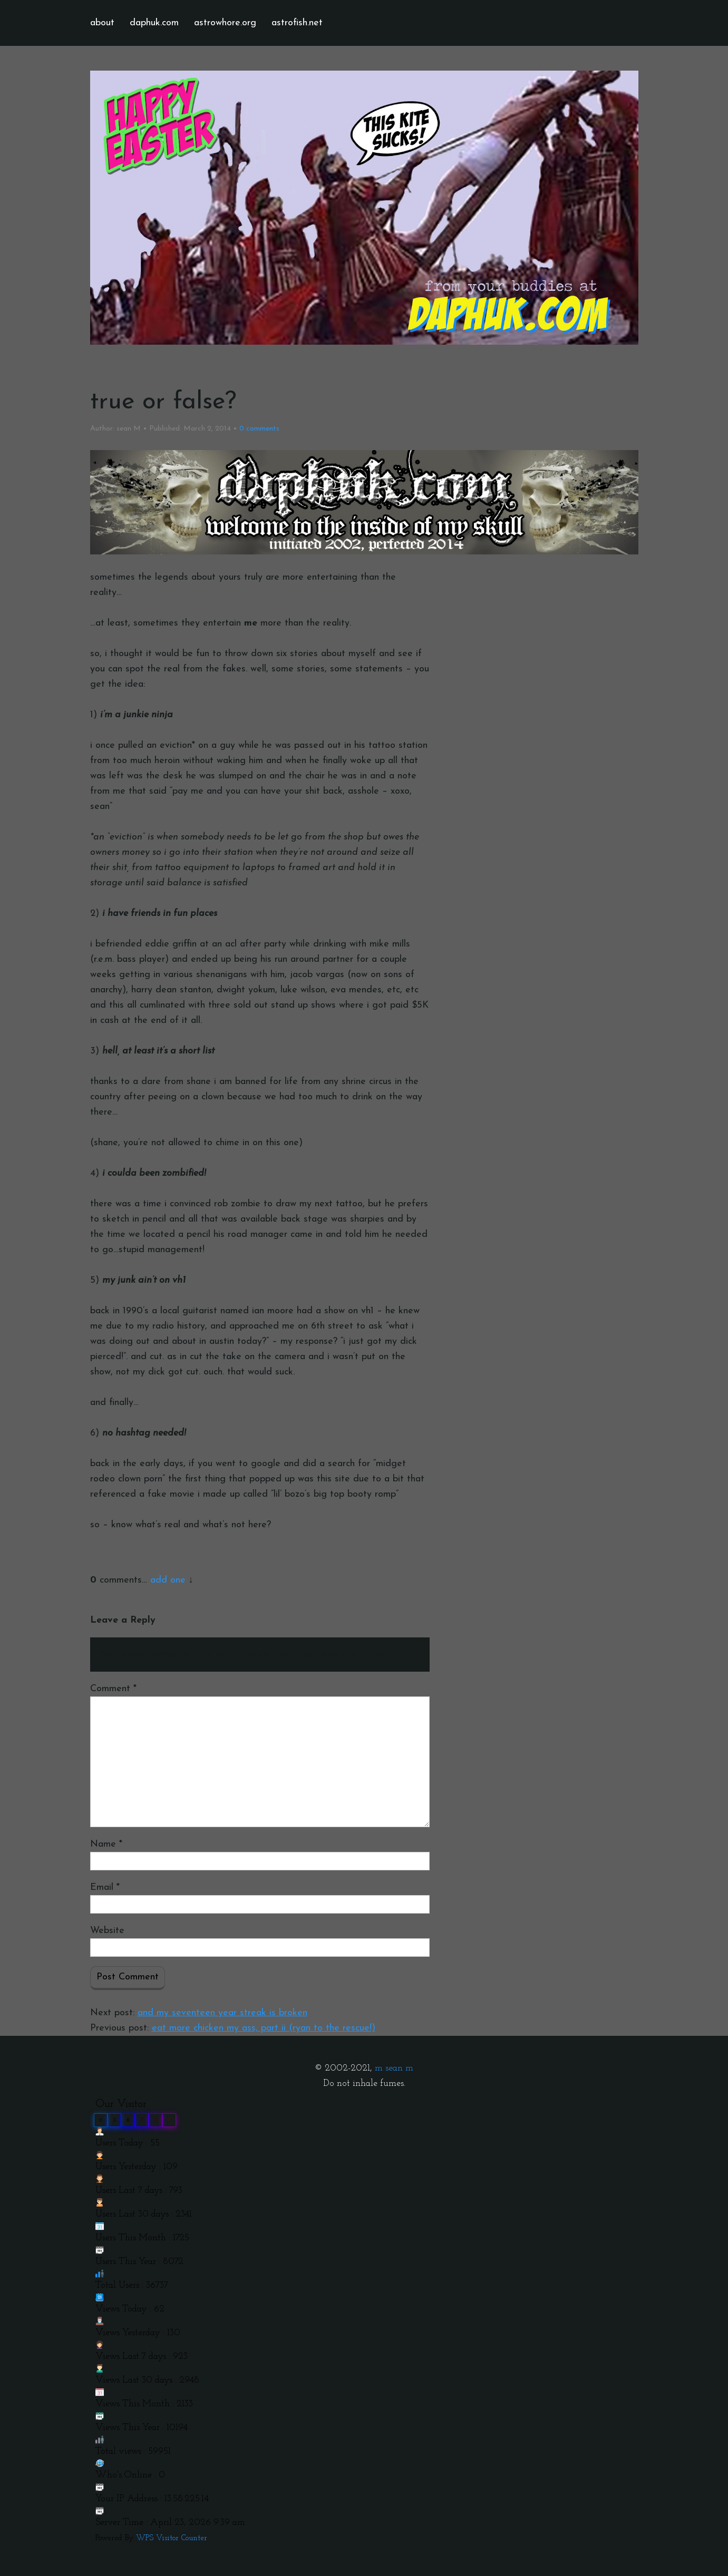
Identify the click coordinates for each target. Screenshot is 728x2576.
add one (168, 1580)
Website (107, 1931)
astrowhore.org (225, 23)
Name (106, 1844)
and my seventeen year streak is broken (222, 2013)
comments (259, 429)
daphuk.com (154, 23)
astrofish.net (297, 23)
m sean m (394, 2068)
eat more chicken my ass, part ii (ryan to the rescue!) (263, 2028)
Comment (113, 1689)
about (102, 23)
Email (105, 1887)
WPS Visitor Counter (171, 2538)
